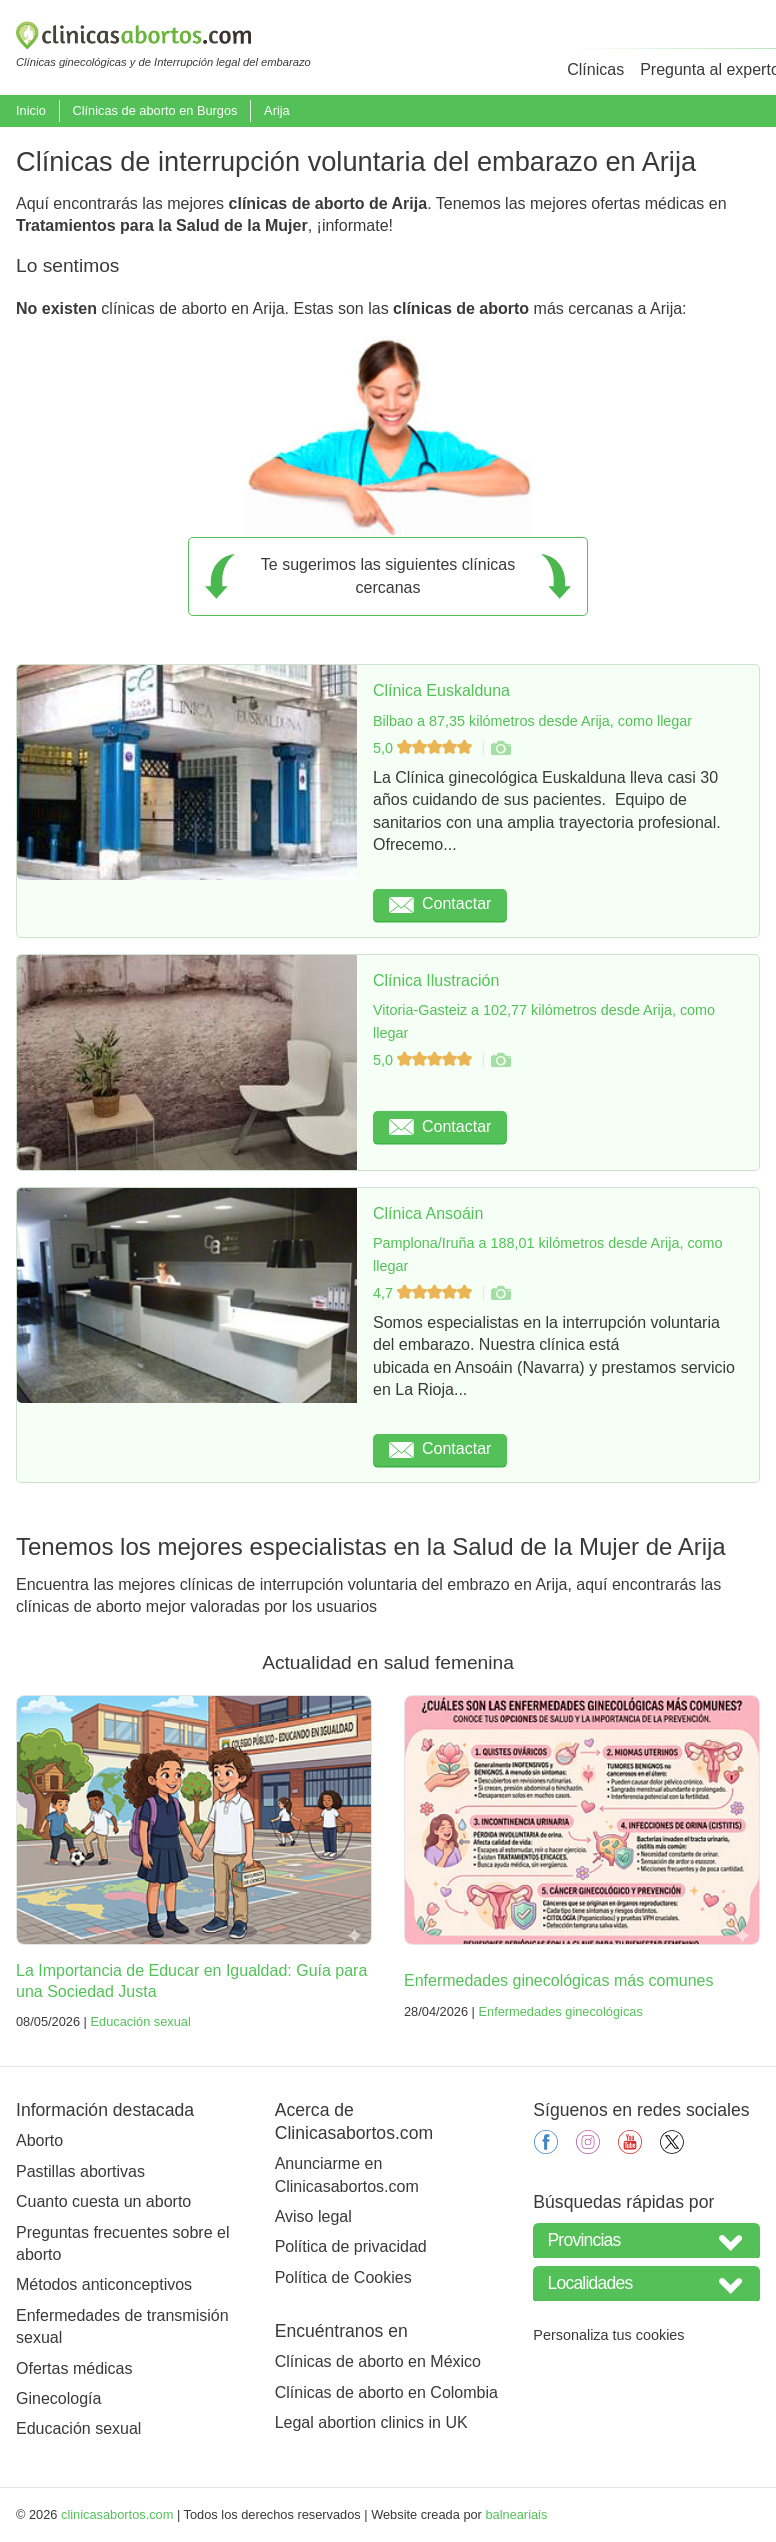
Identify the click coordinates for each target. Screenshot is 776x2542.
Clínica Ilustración (436, 980)
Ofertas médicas (74, 2368)
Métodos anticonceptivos (104, 2284)
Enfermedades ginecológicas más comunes (559, 1980)
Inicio (31, 110)
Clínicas (595, 69)
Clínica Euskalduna (441, 690)
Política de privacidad (351, 2246)
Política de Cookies (343, 2277)
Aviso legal (313, 2216)
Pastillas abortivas (80, 2171)
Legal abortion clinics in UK (371, 2422)
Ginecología (58, 2398)
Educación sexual (140, 2021)
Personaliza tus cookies (608, 2335)
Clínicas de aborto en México (378, 2361)
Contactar (440, 903)
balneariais (516, 2514)
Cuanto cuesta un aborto (103, 2201)
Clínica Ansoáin (428, 1213)
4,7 (424, 1293)
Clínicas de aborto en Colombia (386, 2392)
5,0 (424, 748)
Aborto (39, 2140)
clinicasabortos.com (117, 2514)
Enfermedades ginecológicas (560, 2011)
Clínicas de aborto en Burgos (154, 110)
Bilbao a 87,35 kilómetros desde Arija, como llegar (532, 721)
